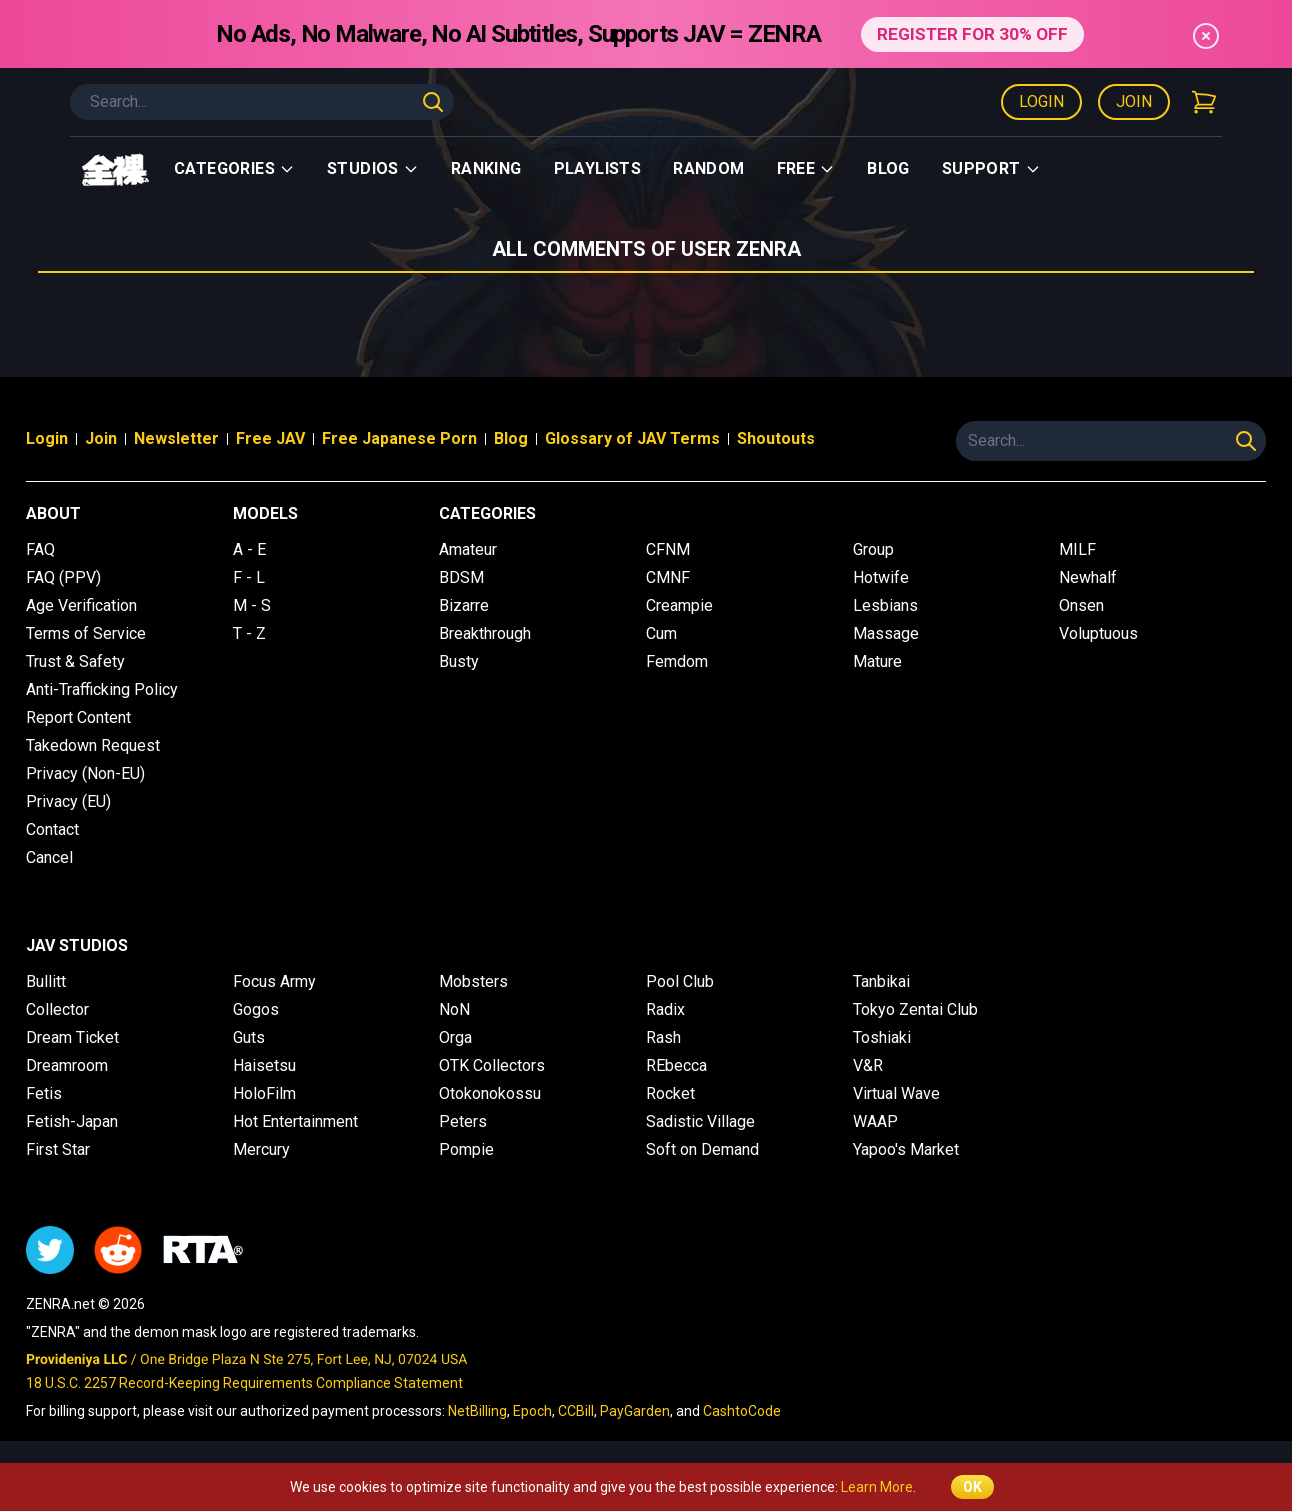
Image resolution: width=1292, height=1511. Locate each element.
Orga (455, 1037)
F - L (249, 577)
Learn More (877, 1487)
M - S (252, 605)
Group (873, 549)
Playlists (598, 168)
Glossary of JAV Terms (632, 438)
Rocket (670, 1093)
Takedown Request (93, 745)
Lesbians (885, 605)
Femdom (677, 661)
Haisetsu (264, 1065)
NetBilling (477, 1411)
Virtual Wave (896, 1093)
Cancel (49, 857)
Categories (234, 168)
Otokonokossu (490, 1093)
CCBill (576, 1411)
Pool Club (680, 981)
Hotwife (881, 577)
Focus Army (274, 981)
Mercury (261, 1149)
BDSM (461, 577)
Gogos (256, 1009)
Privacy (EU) (68, 801)
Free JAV (270, 438)
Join (1134, 101)
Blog (888, 168)
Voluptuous (1098, 633)
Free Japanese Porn (399, 438)
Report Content (78, 717)
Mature (877, 661)
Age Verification (81, 605)
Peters (463, 1121)
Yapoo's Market (906, 1149)
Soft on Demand (702, 1149)
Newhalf (1088, 577)
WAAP (875, 1121)
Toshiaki (882, 1037)
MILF (1077, 549)
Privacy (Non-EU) (85, 773)
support (991, 168)
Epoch (532, 1411)
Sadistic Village (700, 1121)
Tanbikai (881, 981)
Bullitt (46, 981)
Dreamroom (67, 1065)
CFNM (668, 549)
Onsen (1081, 605)
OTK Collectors (492, 1065)
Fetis (44, 1093)
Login (1041, 101)
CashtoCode (742, 1411)
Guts (249, 1037)
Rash (663, 1037)
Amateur (468, 549)
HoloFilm (264, 1093)
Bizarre (464, 605)
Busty (459, 661)
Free (806, 168)
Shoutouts (776, 438)
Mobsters (473, 981)
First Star (58, 1149)
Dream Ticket (72, 1037)
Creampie (679, 605)
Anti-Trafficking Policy (102, 689)
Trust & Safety (75, 661)
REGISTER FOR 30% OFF (972, 33)
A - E (249, 549)
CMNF (668, 577)
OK (972, 1487)
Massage (886, 633)
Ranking (486, 168)
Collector (57, 1009)
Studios (373, 168)
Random (708, 168)
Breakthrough (485, 633)
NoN (454, 1009)
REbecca (676, 1065)
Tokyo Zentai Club (915, 1009)
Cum (661, 633)
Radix (665, 1009)
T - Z (249, 633)
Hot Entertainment (295, 1121)
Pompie (466, 1149)
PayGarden (635, 1411)
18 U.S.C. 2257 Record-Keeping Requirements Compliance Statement (244, 1383)
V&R (868, 1065)
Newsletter (176, 438)
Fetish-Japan (72, 1121)
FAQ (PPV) (63, 577)
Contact (52, 829)
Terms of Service (86, 633)
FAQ (40, 549)
